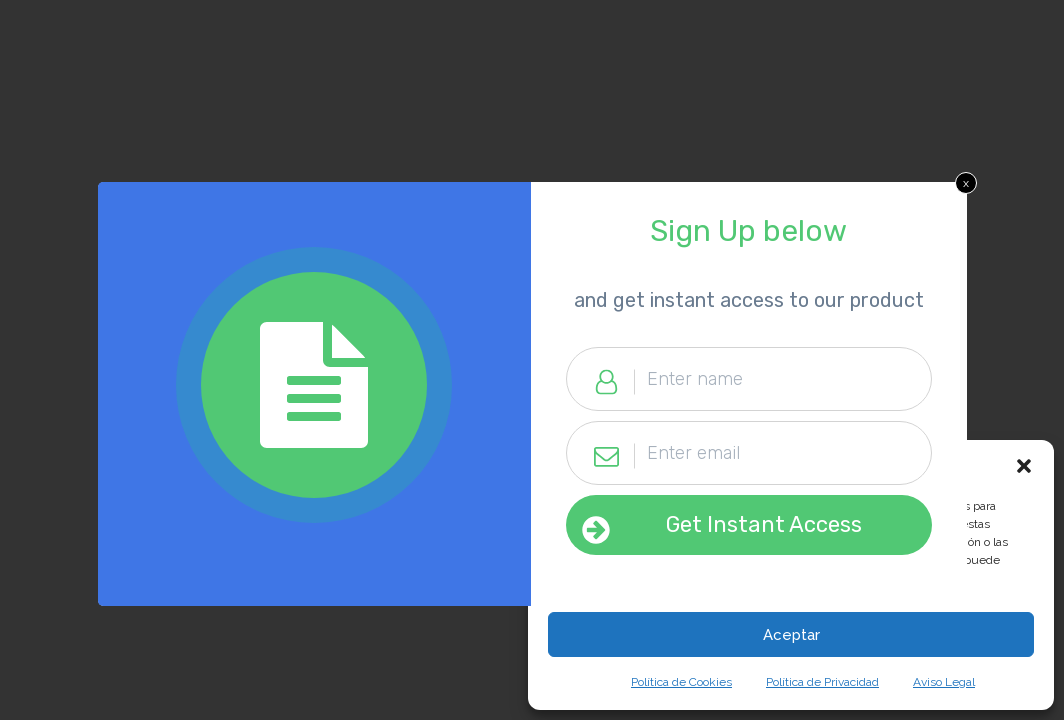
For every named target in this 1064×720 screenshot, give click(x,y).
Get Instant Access (764, 524)
